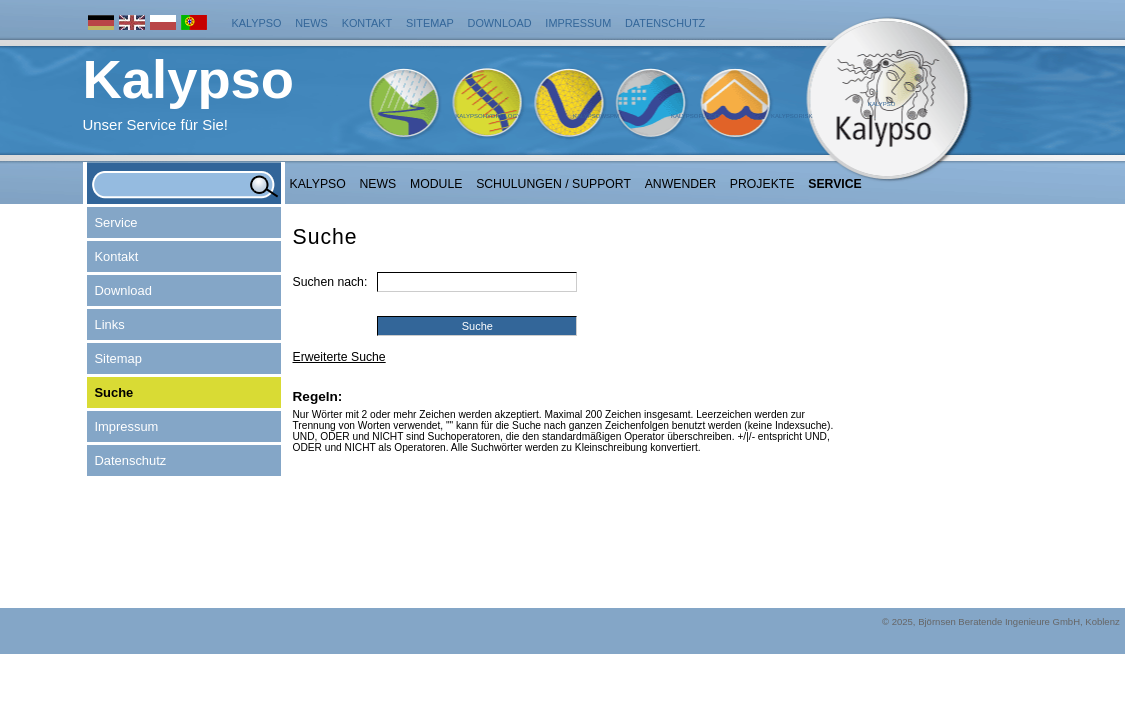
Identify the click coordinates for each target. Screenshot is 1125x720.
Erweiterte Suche (339, 357)
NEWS (378, 184)
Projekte (762, 184)
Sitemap (430, 23)
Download (500, 23)
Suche (114, 392)
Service (835, 184)
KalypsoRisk (792, 116)
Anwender (680, 184)
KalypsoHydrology (488, 116)
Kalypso (257, 23)
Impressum (578, 23)
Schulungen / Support (553, 184)
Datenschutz (665, 23)
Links (110, 324)
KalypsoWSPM (596, 116)
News (311, 23)
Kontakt (367, 23)
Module (436, 184)
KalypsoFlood (695, 116)
